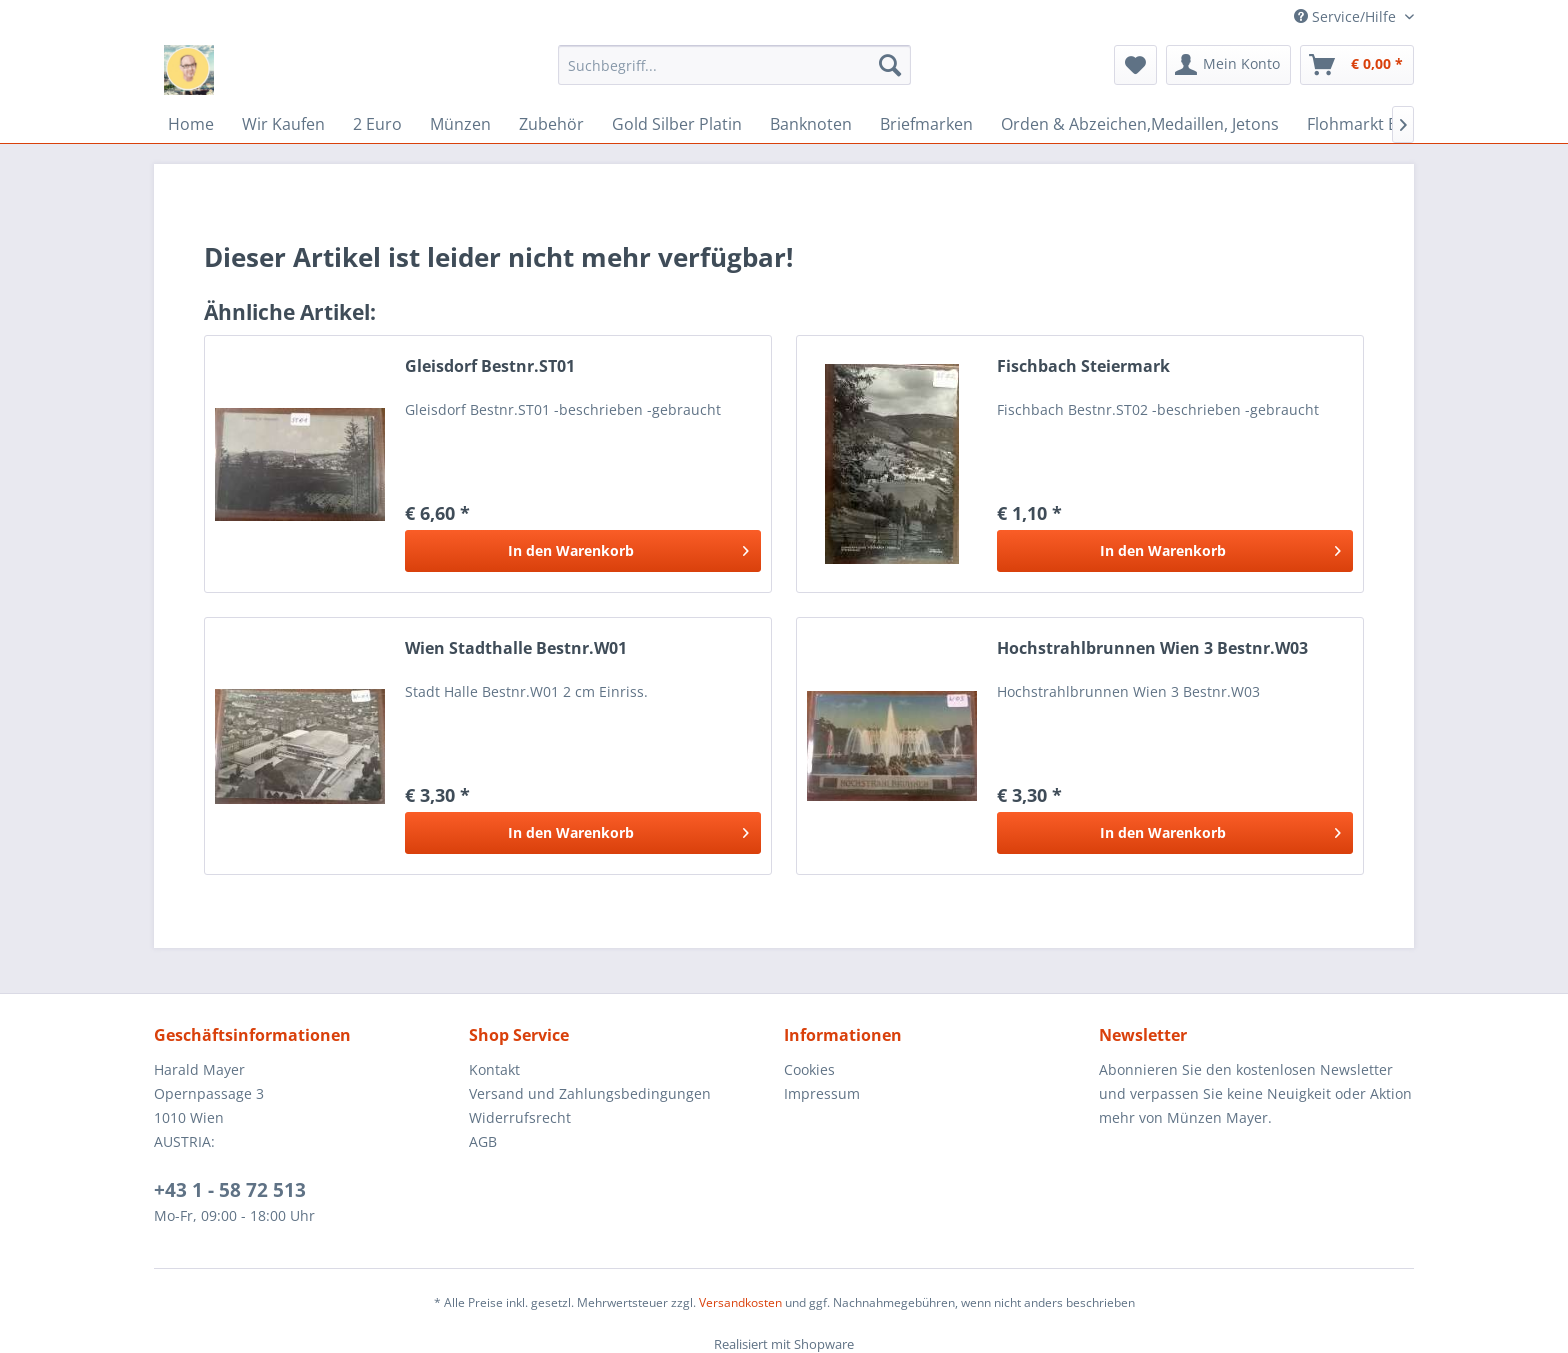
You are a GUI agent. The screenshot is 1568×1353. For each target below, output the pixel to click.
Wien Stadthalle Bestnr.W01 (516, 648)
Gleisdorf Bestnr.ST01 (490, 366)
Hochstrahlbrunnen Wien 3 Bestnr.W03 (1152, 648)
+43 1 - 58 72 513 (230, 1190)
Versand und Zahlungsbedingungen (590, 1093)
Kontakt (494, 1069)
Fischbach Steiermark (1083, 366)
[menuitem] (734, 65)
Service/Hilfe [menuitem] (1347, 16)
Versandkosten (740, 1302)
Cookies (809, 1069)
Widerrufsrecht (520, 1117)
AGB (483, 1141)
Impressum (822, 1093)
